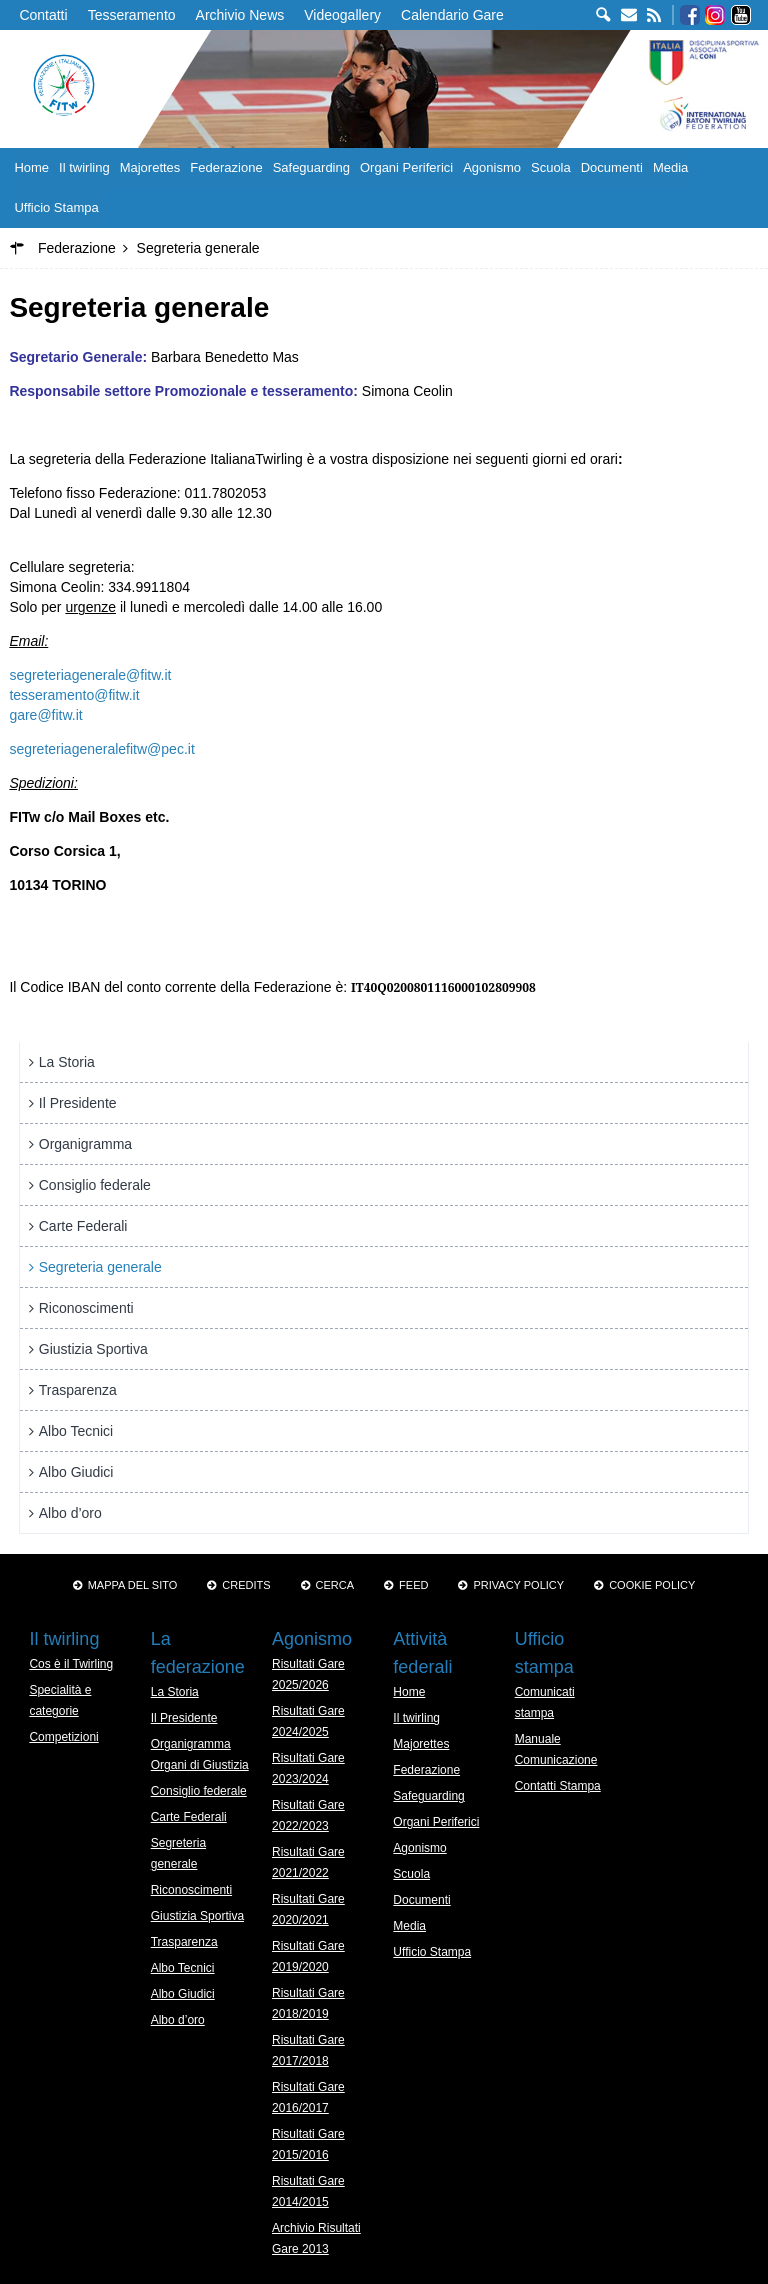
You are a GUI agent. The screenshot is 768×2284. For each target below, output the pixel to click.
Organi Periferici (406, 167)
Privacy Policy (518, 1585)
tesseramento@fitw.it (74, 695)
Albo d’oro (70, 1513)
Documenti (612, 167)
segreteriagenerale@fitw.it (90, 675)
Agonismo (492, 167)
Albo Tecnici (76, 1431)
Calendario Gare (452, 15)
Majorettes (150, 167)
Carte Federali (83, 1226)
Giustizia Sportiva (93, 1349)
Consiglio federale (95, 1185)
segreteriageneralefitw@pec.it (101, 749)
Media (670, 167)
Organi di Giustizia (200, 1765)
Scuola (551, 167)
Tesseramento (132, 15)
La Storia (67, 1062)
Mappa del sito (133, 1585)
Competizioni (63, 1737)
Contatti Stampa (558, 1786)
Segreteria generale (100, 1267)
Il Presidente (78, 1103)
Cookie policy (652, 1585)
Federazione (226, 167)
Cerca (335, 1585)
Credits (246, 1585)
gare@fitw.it (45, 715)
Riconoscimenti (86, 1308)
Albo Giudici (76, 1472)
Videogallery (342, 15)
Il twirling (84, 167)
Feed (413, 1585)
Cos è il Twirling (71, 1664)
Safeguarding (311, 167)
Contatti (43, 15)
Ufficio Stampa (56, 207)
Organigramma (85, 1144)
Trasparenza (78, 1390)
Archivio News (240, 15)
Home (31, 167)
